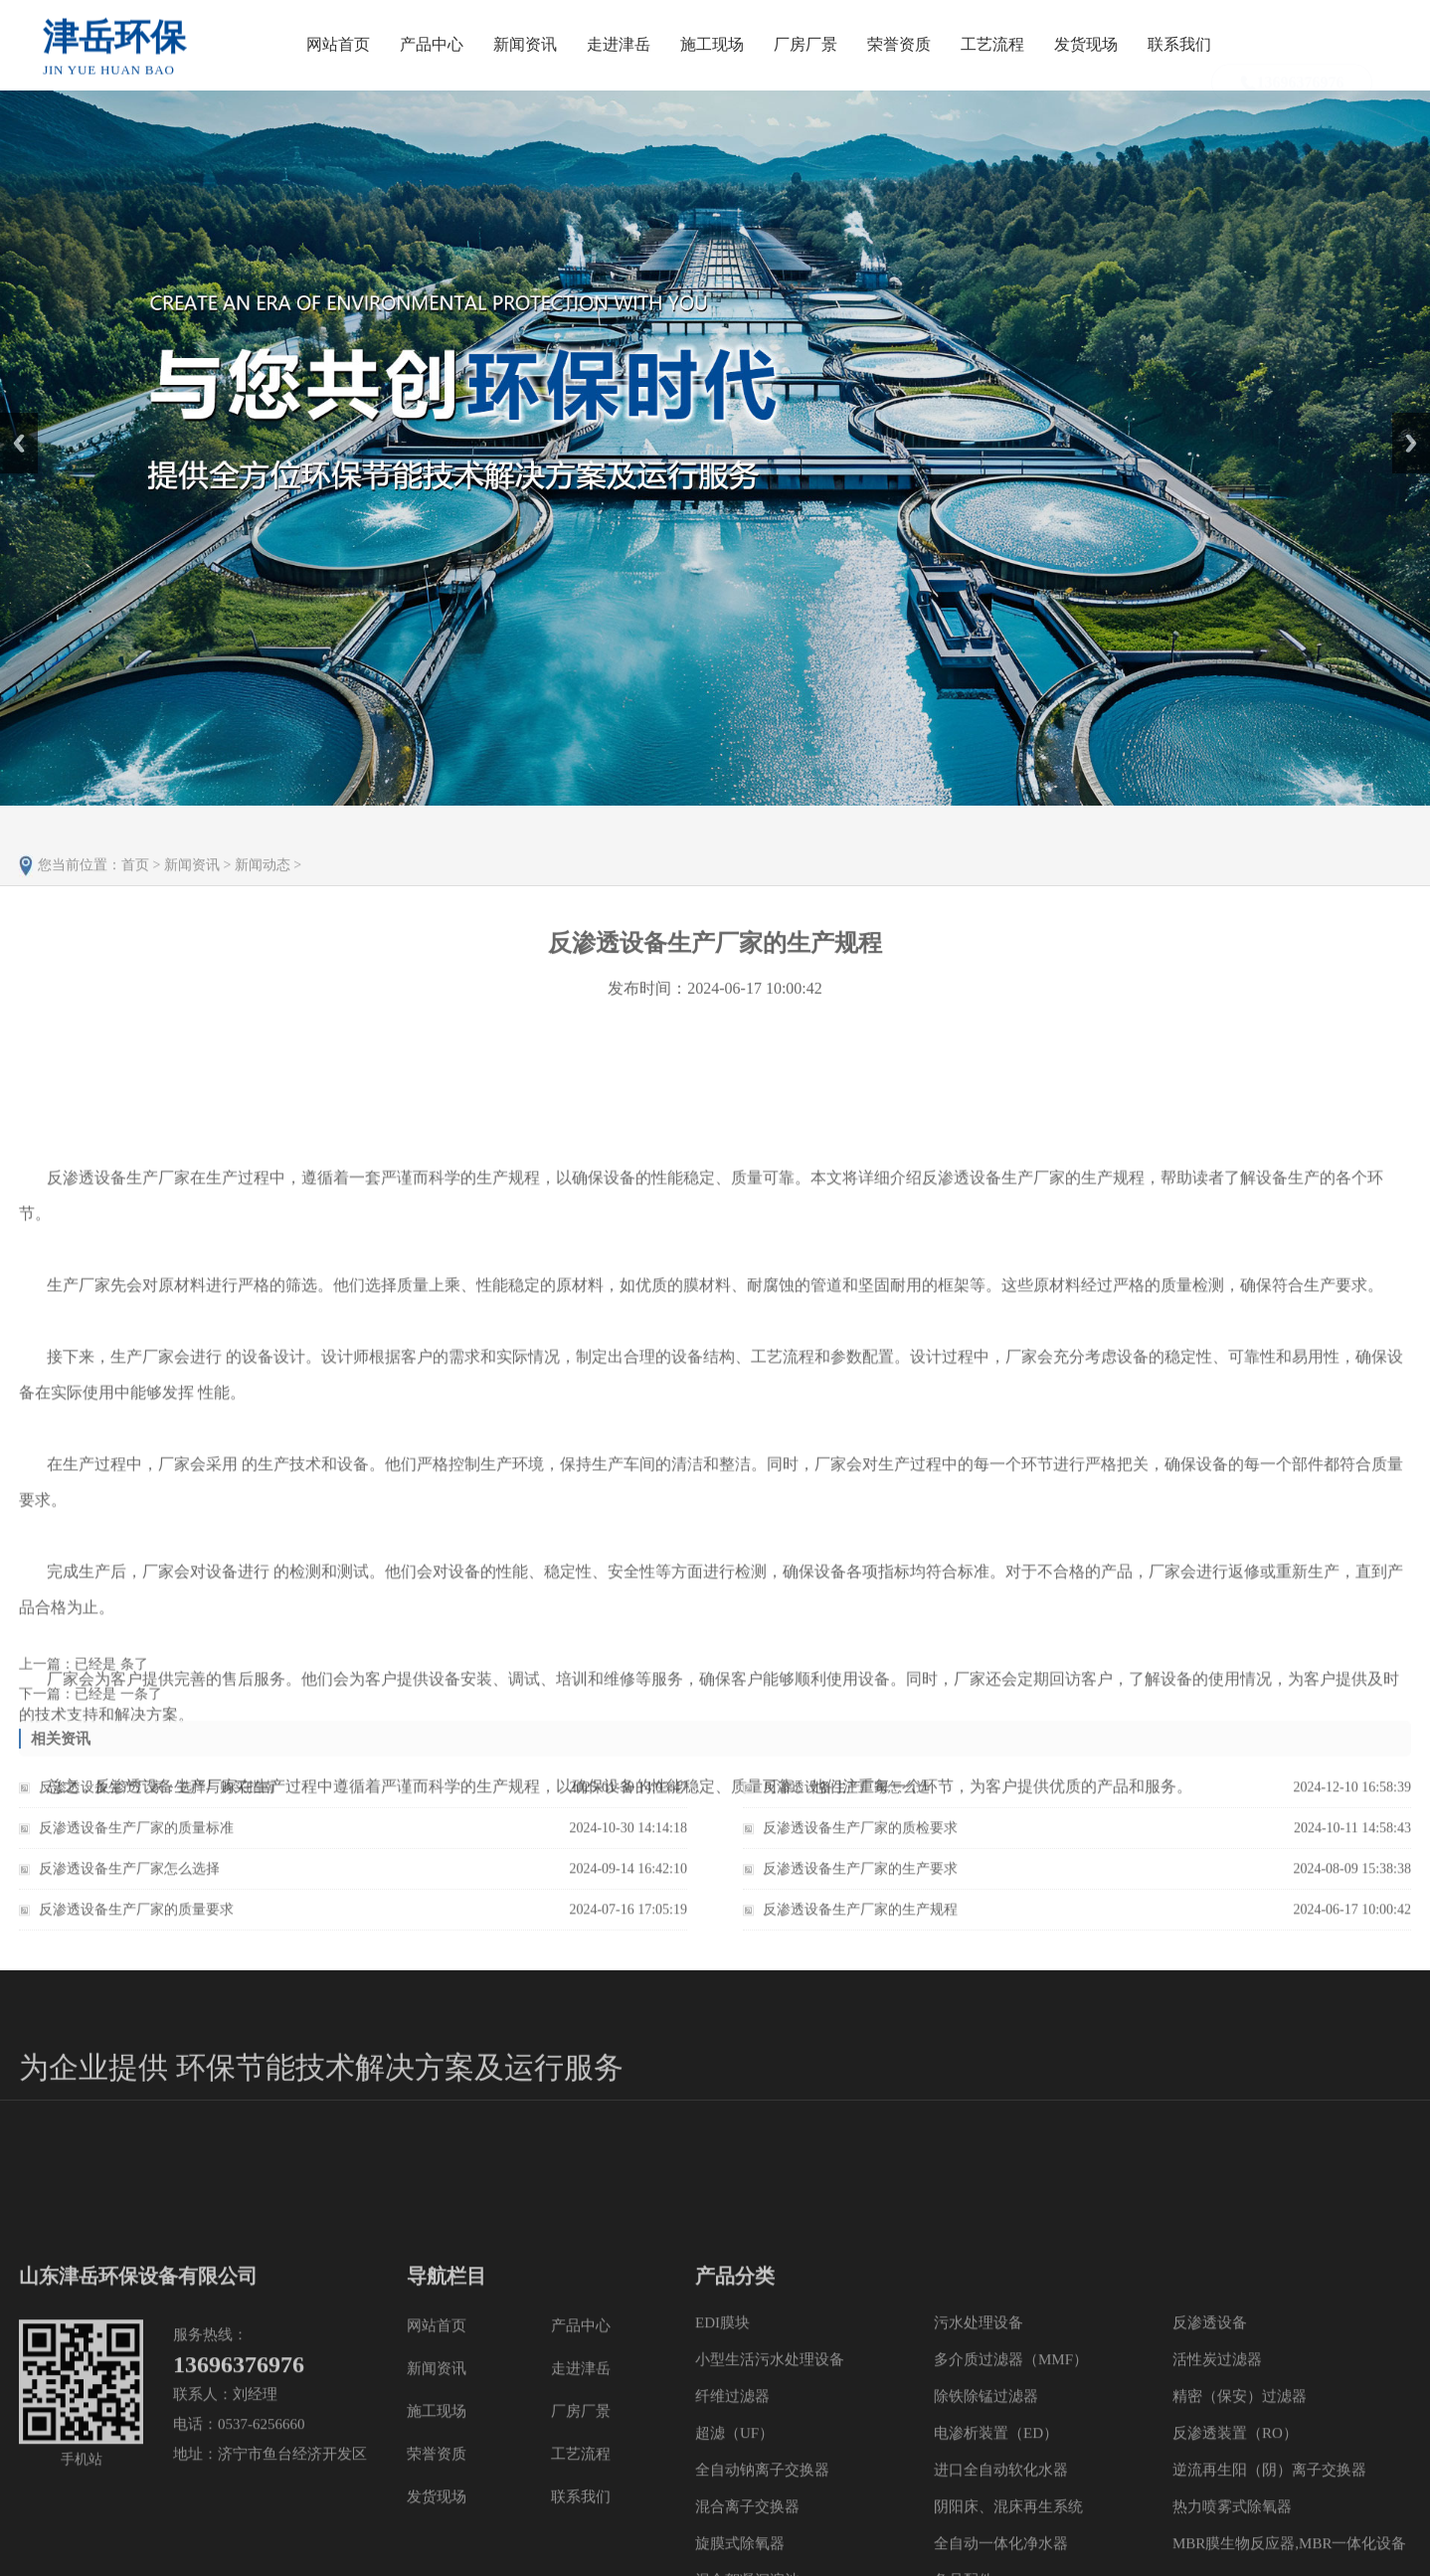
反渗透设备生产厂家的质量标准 (136, 1837)
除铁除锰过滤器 (986, 2500)
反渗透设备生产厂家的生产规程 (860, 1919)
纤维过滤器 (732, 2500)
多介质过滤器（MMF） (1011, 2464)
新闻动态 (262, 883)
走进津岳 (618, 44)
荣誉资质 (899, 44)
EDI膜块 (722, 2427)
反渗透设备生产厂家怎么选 (846, 1796)
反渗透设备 (1209, 2427)
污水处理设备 (978, 2427)
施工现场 (712, 44)
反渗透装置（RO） (1235, 2537)
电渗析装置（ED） (996, 2537)
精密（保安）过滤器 (1239, 2500)
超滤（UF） (734, 2537)
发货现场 (1086, 44)
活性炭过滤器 (1217, 2464)
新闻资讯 (525, 44)
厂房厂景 (805, 44)
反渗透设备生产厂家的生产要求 (860, 1878)
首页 (135, 883)
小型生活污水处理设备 (769, 2464)
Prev (11, 420)
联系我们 (1179, 44)
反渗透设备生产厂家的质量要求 (136, 1919)
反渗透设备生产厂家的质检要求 (860, 1837)
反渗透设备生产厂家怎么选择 (129, 1878)
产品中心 (431, 44)
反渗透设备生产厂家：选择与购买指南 (157, 1796)
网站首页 (338, 44)
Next (1403, 420)
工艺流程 (992, 44)
